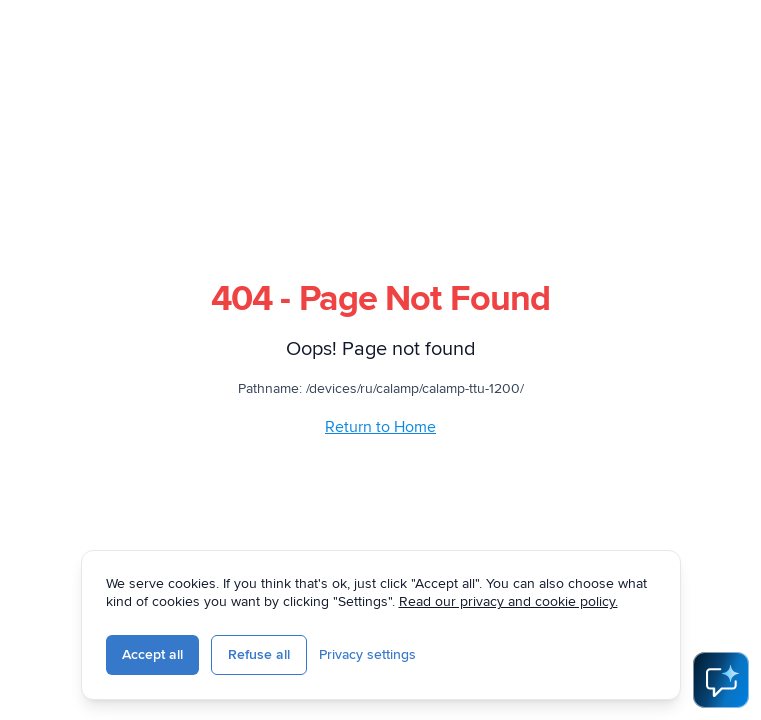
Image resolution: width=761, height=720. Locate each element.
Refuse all (259, 654)
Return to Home (380, 427)
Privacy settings (367, 654)
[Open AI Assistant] (721, 680)
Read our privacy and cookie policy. (508, 601)
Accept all (152, 654)
